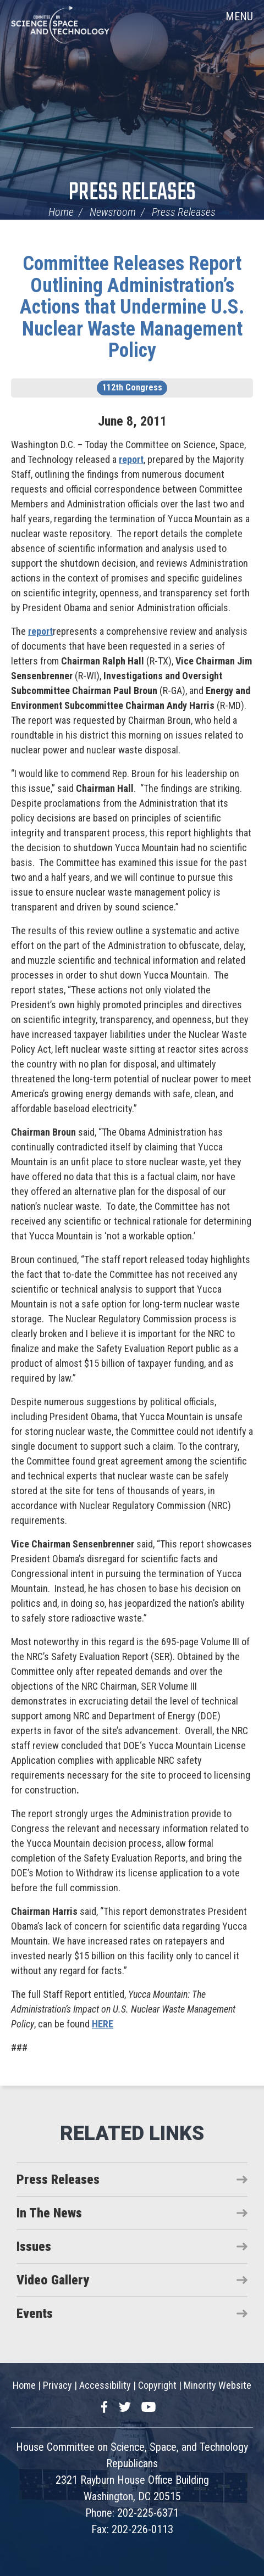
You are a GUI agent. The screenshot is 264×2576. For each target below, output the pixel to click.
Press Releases (132, 193)
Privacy (57, 2385)
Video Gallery (52, 2280)
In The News (49, 2213)
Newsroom (113, 212)
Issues (33, 2246)
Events (34, 2313)
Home (61, 212)
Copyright (157, 2385)
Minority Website (217, 2385)
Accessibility (105, 2385)
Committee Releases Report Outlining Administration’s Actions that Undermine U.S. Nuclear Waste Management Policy (132, 307)
